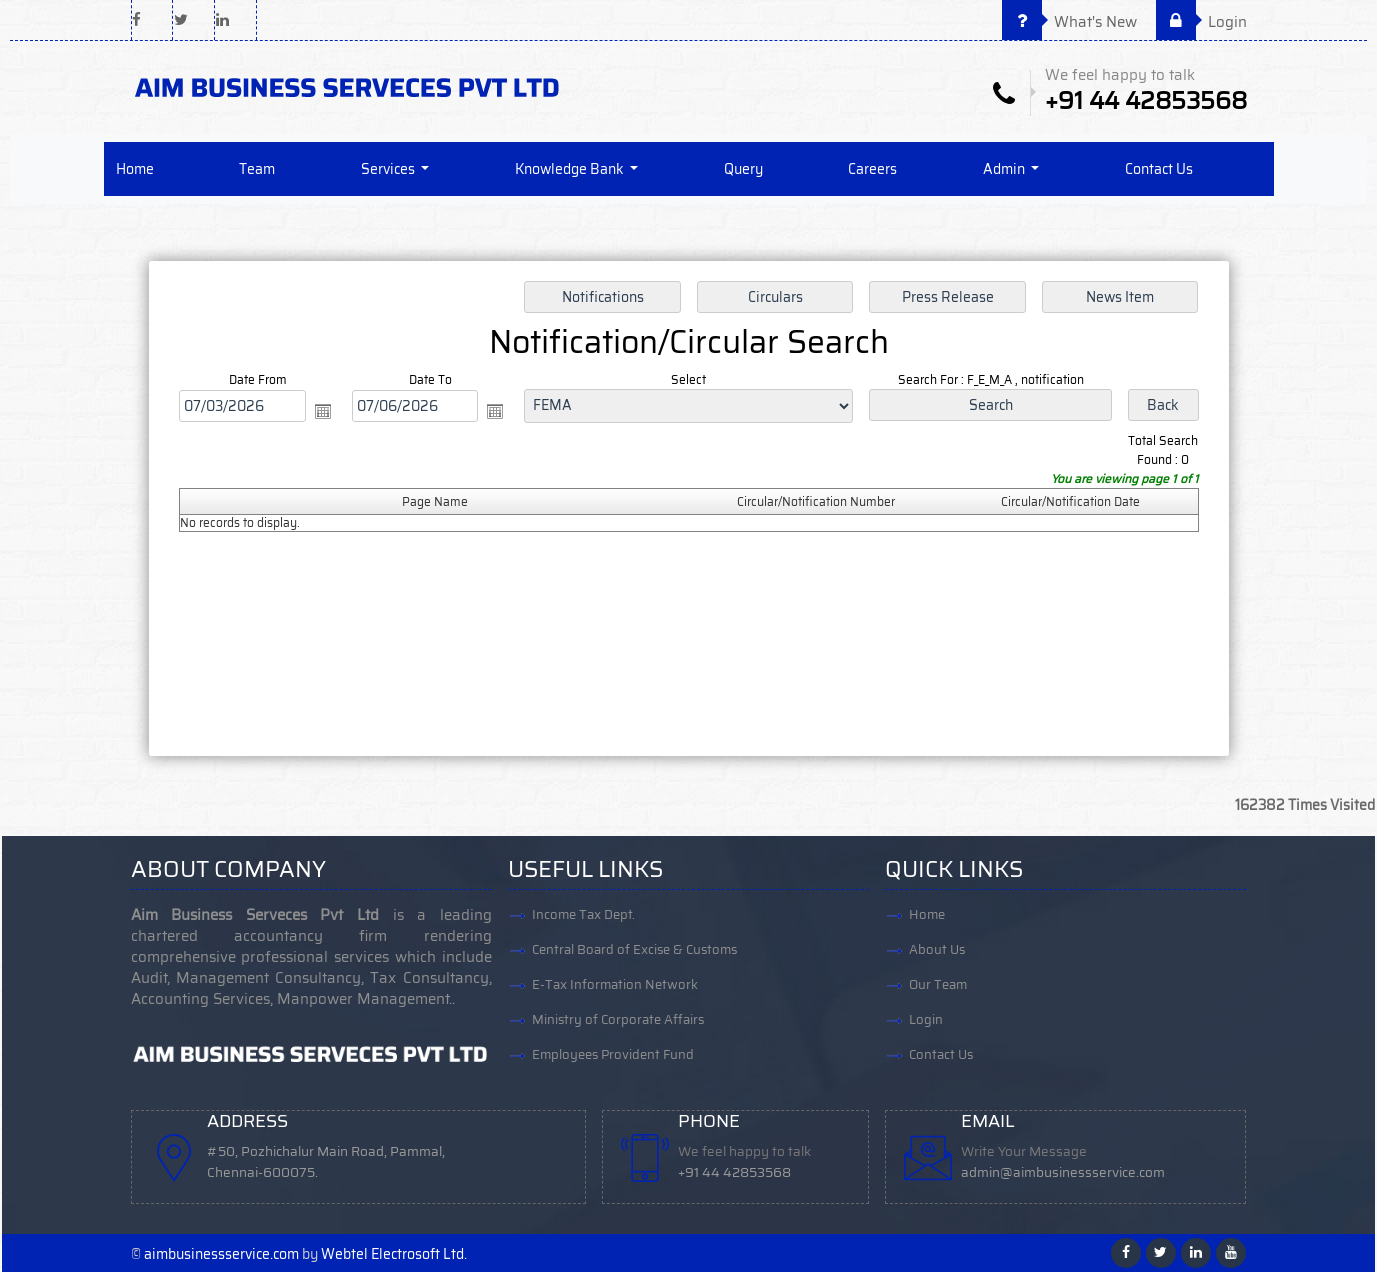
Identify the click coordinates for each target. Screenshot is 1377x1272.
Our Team (938, 984)
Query (743, 169)
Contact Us (1159, 169)
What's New (1069, 22)
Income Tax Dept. (583, 914)
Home (135, 169)
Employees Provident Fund (613, 1054)
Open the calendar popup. (325, 412)
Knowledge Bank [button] (571, 169)
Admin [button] (1005, 169)
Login (1201, 22)
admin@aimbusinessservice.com (1063, 1172)
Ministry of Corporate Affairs (618, 1019)
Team (257, 169)
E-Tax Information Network (615, 984)
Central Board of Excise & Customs (634, 949)
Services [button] (389, 169)
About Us (937, 949)
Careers (872, 169)
